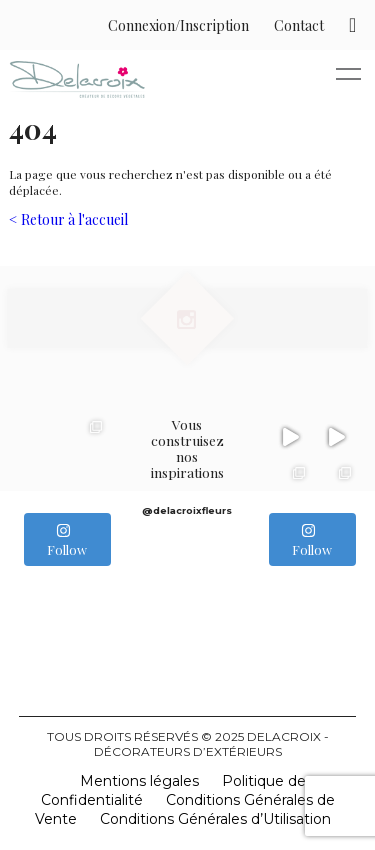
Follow (67, 540)
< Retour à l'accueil (68, 219)
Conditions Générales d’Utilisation (215, 819)
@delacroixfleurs (187, 510)
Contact (299, 25)
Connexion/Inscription (178, 25)
